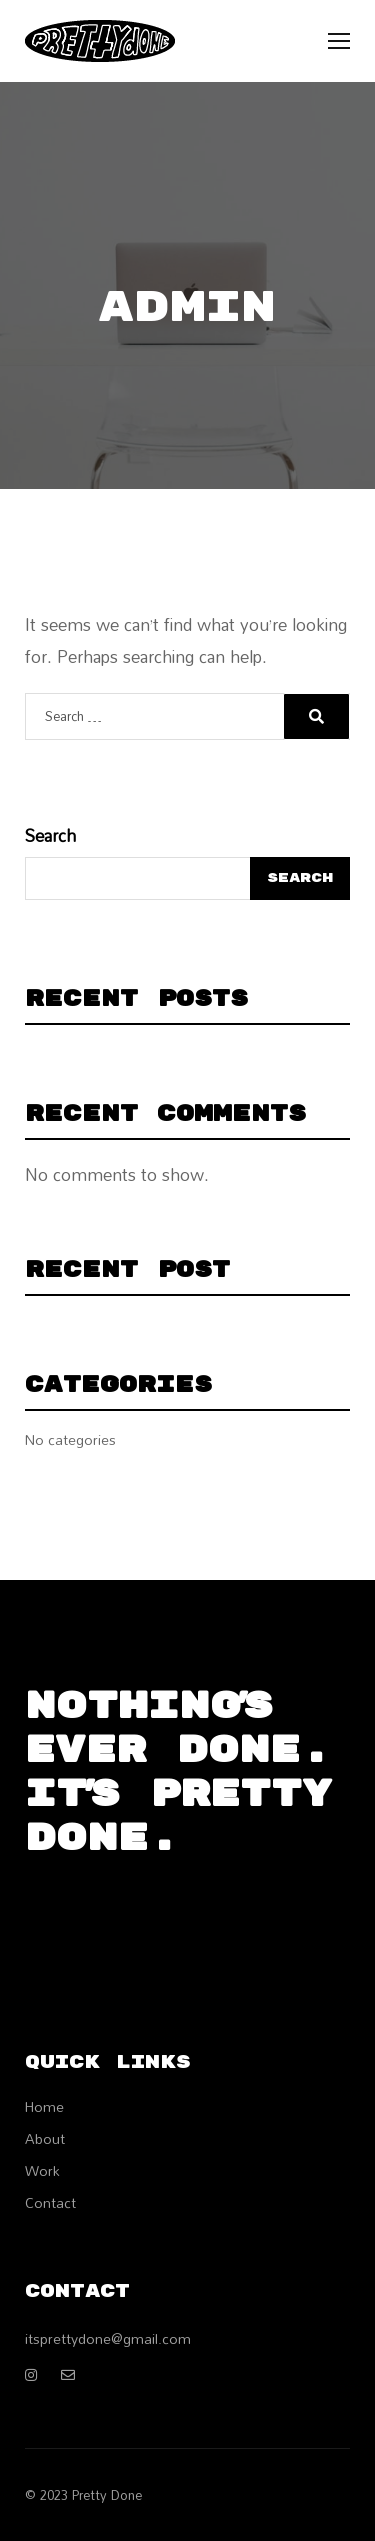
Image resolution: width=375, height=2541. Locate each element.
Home (44, 2106)
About (45, 2138)
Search (50, 836)
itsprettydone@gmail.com (108, 2338)
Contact (50, 2202)
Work (42, 2170)
